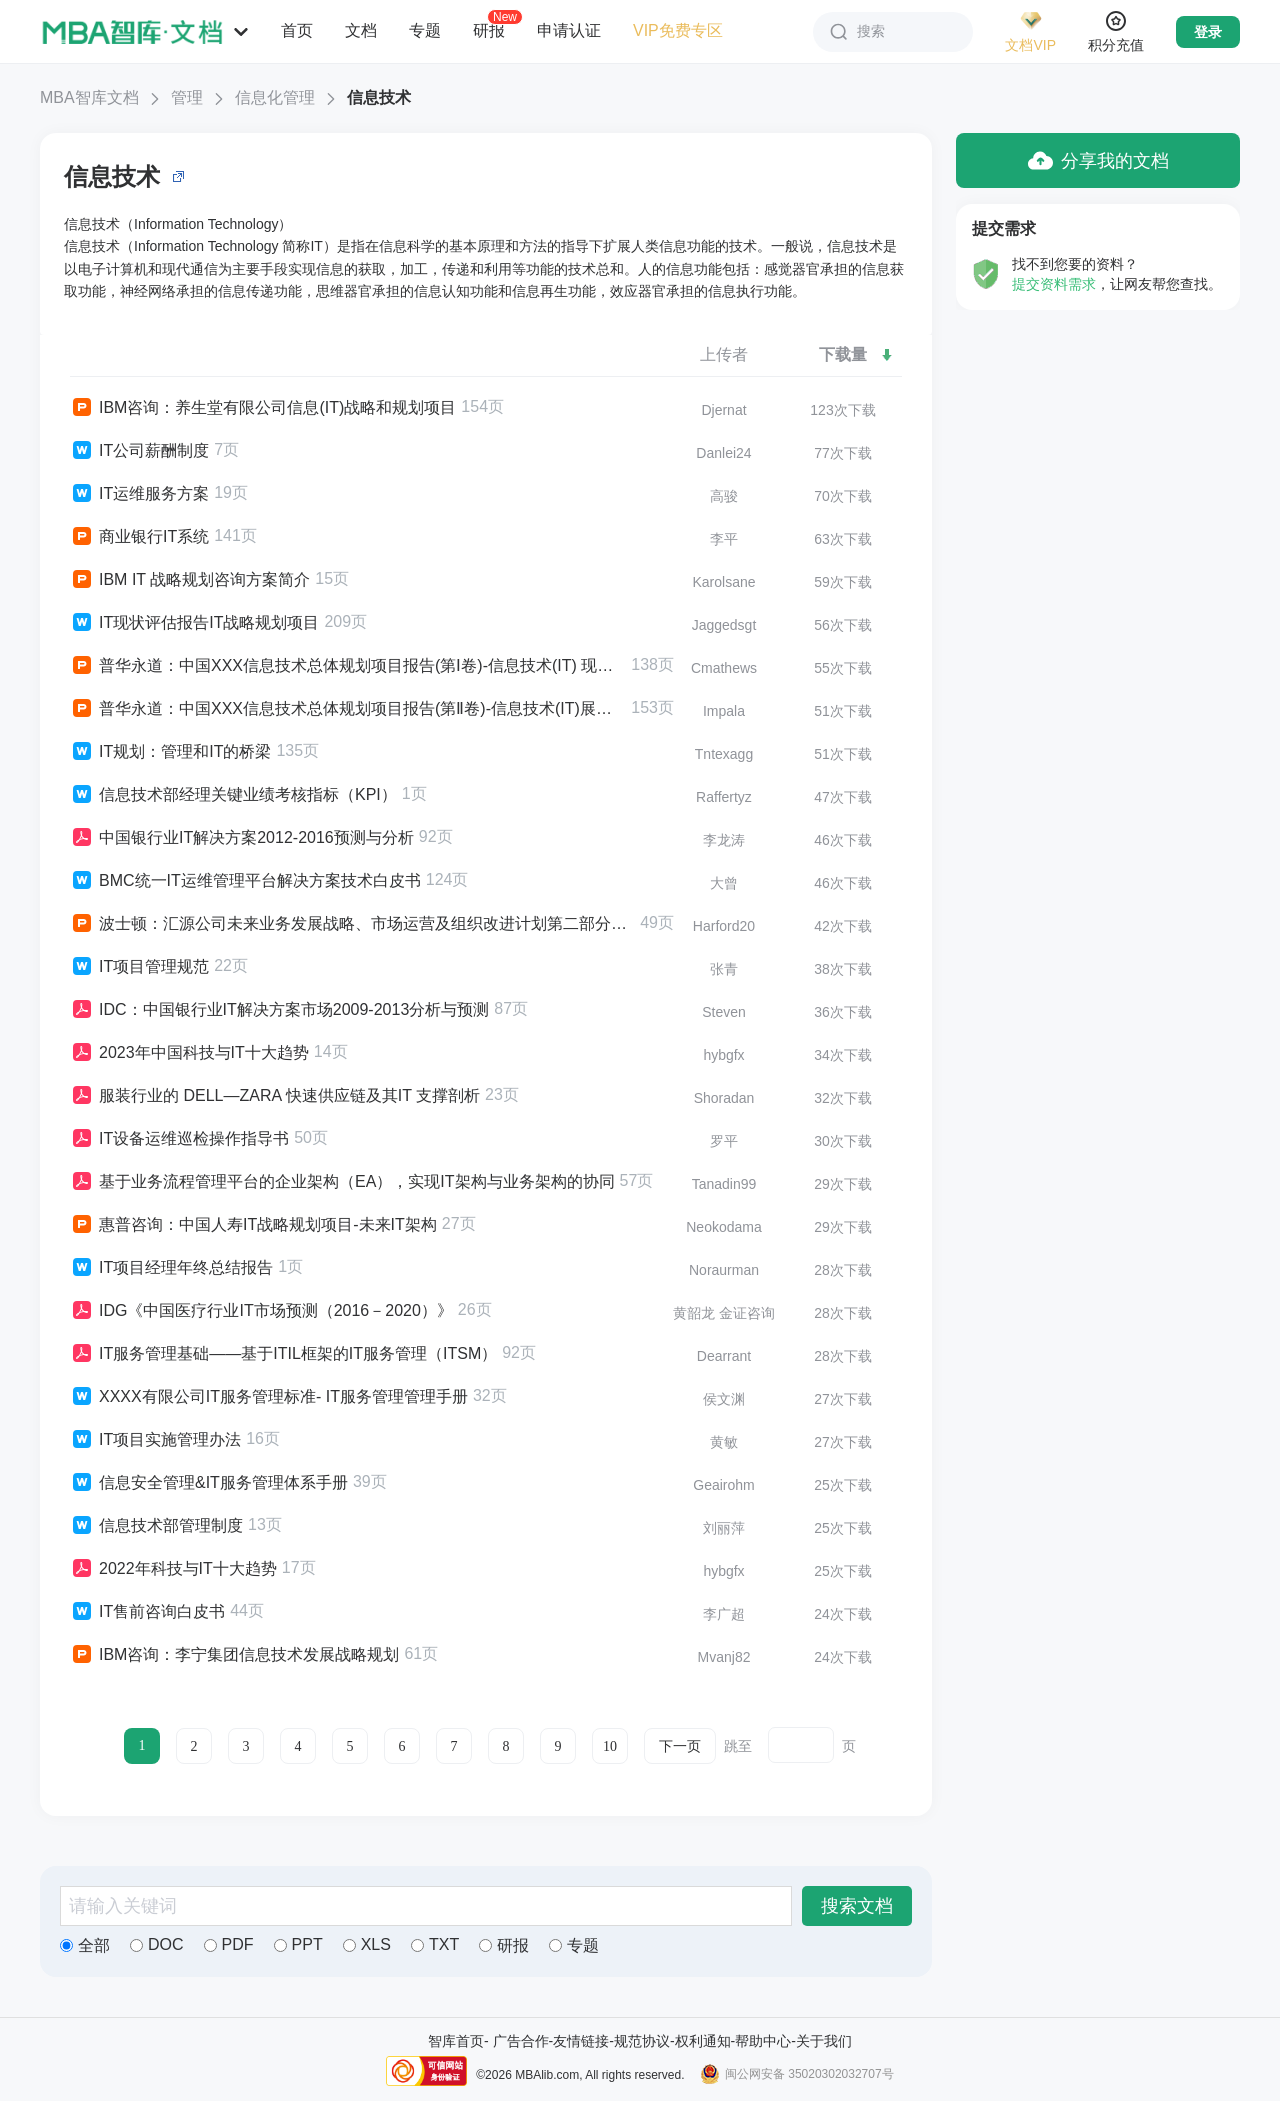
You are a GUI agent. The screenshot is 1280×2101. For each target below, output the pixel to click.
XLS (367, 1944)
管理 (187, 97)
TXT (435, 1944)
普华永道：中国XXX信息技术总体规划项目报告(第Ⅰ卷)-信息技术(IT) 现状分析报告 (348, 666)
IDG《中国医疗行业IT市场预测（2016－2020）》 (261, 1311)
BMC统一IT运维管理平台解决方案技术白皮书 (245, 881)
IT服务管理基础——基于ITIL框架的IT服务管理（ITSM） (283, 1354)
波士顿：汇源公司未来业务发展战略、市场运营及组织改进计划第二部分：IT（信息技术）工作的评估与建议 (352, 924)
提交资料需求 (1054, 284)
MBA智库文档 (89, 97)
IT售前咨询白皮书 (147, 1612)
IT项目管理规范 (139, 967)
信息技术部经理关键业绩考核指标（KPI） (233, 795)
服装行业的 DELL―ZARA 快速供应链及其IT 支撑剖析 (275, 1096)
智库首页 (456, 2041)
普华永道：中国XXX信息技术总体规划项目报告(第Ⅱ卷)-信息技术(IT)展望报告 (348, 709)
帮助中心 (763, 2041)
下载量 (856, 354)
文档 (361, 30)
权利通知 (703, 2041)
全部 (85, 1945)
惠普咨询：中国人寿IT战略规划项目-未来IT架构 (253, 1225)
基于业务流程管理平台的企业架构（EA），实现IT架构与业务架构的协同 (342, 1182)
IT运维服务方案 (139, 494)
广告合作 (521, 2041)
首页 (297, 30)
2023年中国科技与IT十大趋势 (189, 1053)
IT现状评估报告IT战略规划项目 (194, 623)
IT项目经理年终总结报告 (171, 1268)
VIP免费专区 (678, 30)
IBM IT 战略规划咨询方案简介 (190, 580)
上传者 (724, 354)
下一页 (680, 1746)
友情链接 (581, 2041)
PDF (229, 1944)
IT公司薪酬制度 (139, 451)
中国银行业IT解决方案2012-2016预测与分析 (242, 838)
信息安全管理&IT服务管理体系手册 (209, 1483)
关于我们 (824, 2041)
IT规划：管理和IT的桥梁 (170, 752)
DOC (157, 1944)
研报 (489, 30)
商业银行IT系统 (139, 537)
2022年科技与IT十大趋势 (173, 1569)
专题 (425, 30)
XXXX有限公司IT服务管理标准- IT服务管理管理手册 (269, 1397)
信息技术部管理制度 (156, 1526)
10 (610, 1746)
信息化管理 (275, 97)
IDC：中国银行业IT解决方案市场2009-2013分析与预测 (279, 1010)
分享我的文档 (1098, 160)
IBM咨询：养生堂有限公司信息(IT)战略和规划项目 (263, 408)
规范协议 (642, 2041)
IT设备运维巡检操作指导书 (179, 1139)
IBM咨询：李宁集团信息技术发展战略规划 (234, 1655)
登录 (1208, 32)
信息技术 (379, 97)
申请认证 (569, 30)
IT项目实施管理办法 (155, 1440)
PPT (298, 1944)
